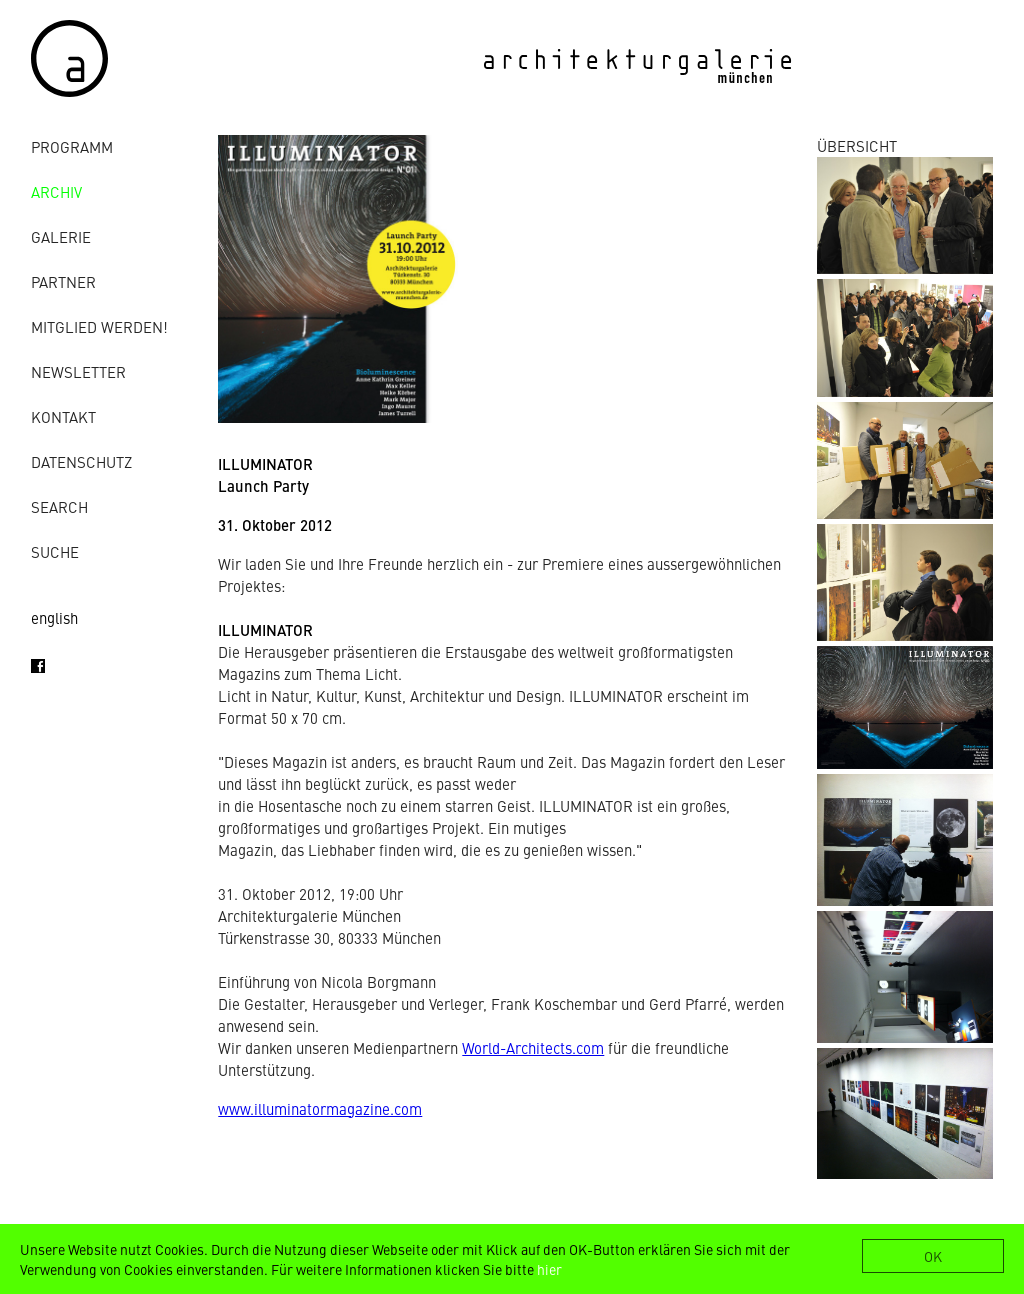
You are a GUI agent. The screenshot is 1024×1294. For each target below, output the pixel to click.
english (54, 617)
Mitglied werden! (99, 326)
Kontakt (63, 416)
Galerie (61, 236)
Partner (63, 281)
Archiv (56, 191)
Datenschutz (81, 461)
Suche (55, 551)
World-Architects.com (533, 1047)
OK (933, 1256)
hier (549, 1269)
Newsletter (78, 371)
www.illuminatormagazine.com (320, 1108)
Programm (72, 146)
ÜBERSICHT (857, 145)
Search (59, 506)
